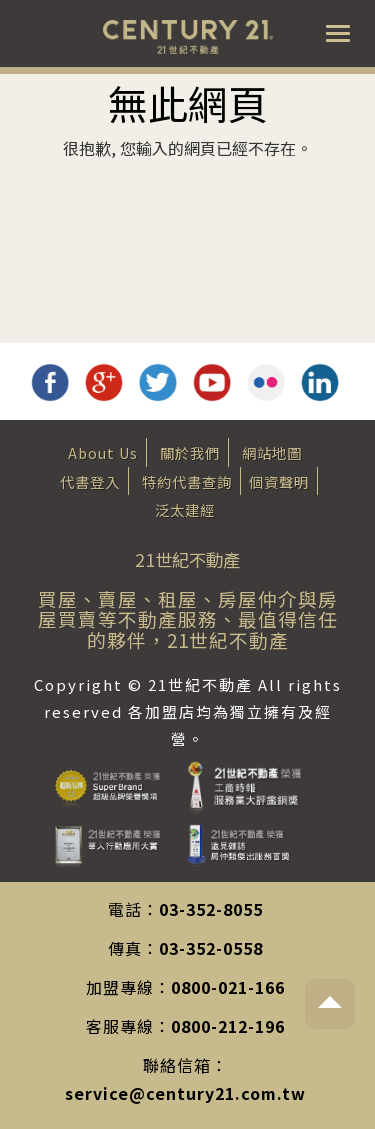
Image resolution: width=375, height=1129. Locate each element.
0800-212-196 (228, 1026)
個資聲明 (279, 481)
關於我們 (190, 452)
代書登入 (90, 481)
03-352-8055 (211, 909)
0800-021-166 (228, 987)
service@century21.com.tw (185, 1093)
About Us (103, 452)
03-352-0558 (211, 948)
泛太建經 (185, 509)
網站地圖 (272, 452)
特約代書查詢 (187, 481)
